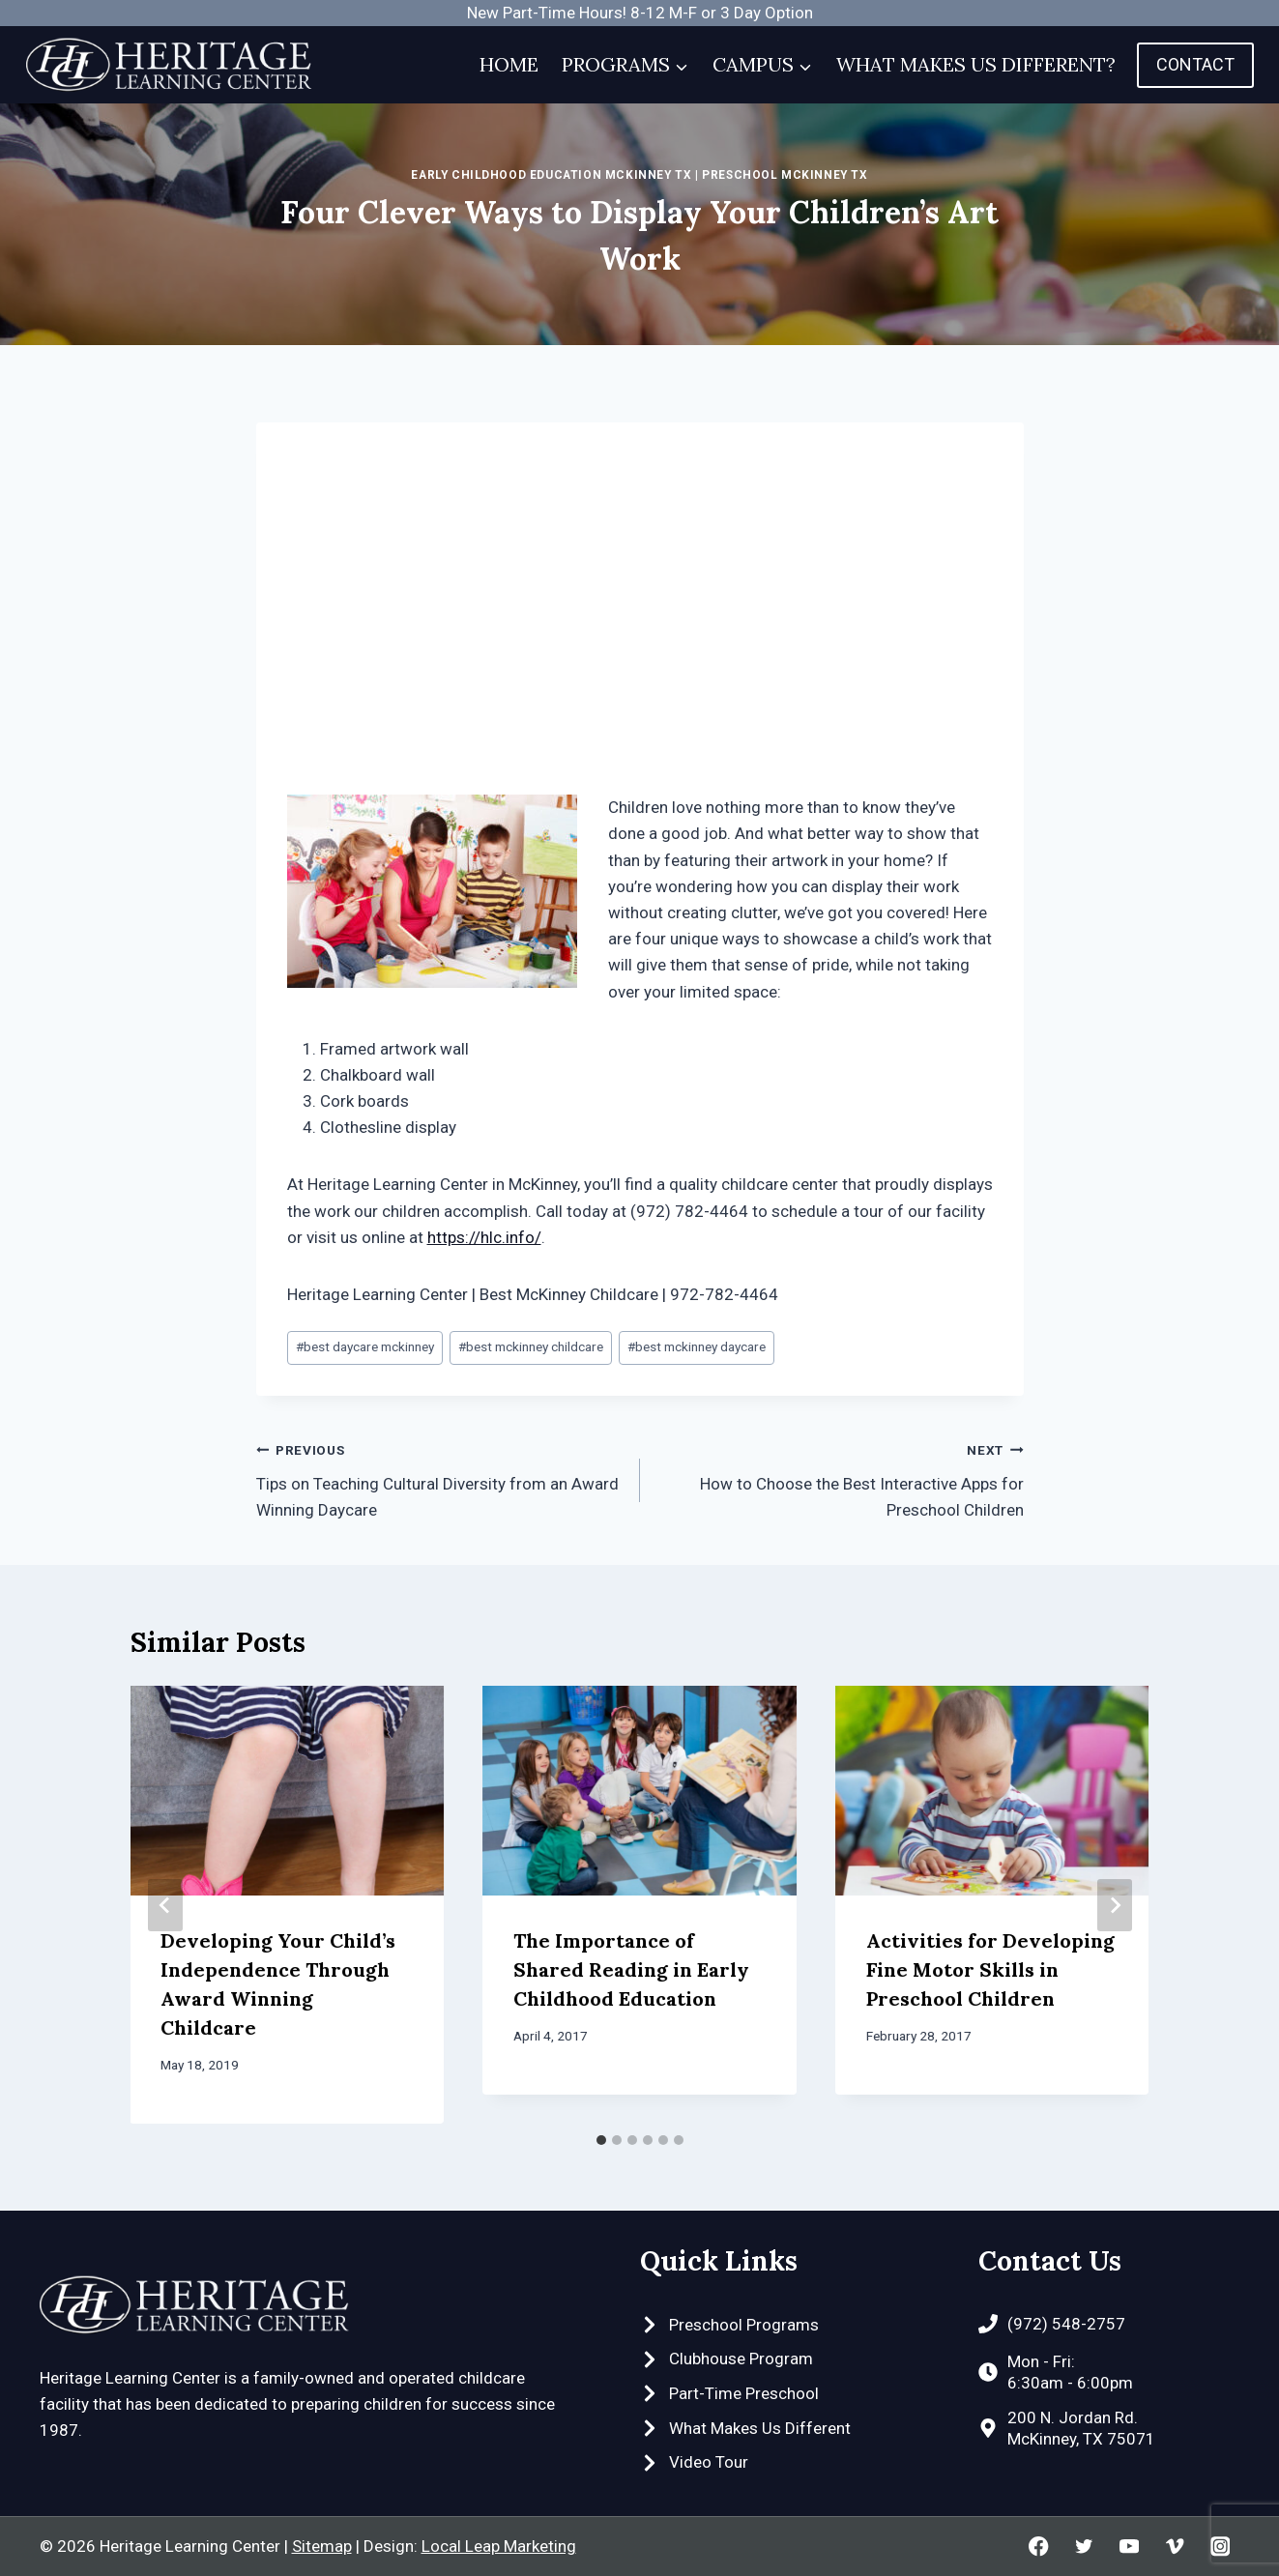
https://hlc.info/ (484, 1237)
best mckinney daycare (696, 1346)
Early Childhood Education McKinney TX (551, 175)
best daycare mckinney (365, 1346)
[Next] (1114, 1905)
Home (509, 64)
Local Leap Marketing (498, 2546)
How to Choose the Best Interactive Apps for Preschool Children (840, 1478)
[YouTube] (1129, 2546)
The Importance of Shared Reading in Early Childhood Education (631, 1969)
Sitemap (322, 2546)
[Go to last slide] (165, 1905)
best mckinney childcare (530, 1346)
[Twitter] (1084, 2546)
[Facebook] (1039, 2546)
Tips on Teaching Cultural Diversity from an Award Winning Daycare (440, 1478)
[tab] (601, 2140)
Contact (1195, 64)
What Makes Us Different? (976, 64)
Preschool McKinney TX (785, 175)
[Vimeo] (1175, 2546)
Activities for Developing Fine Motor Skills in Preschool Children (990, 1969)
